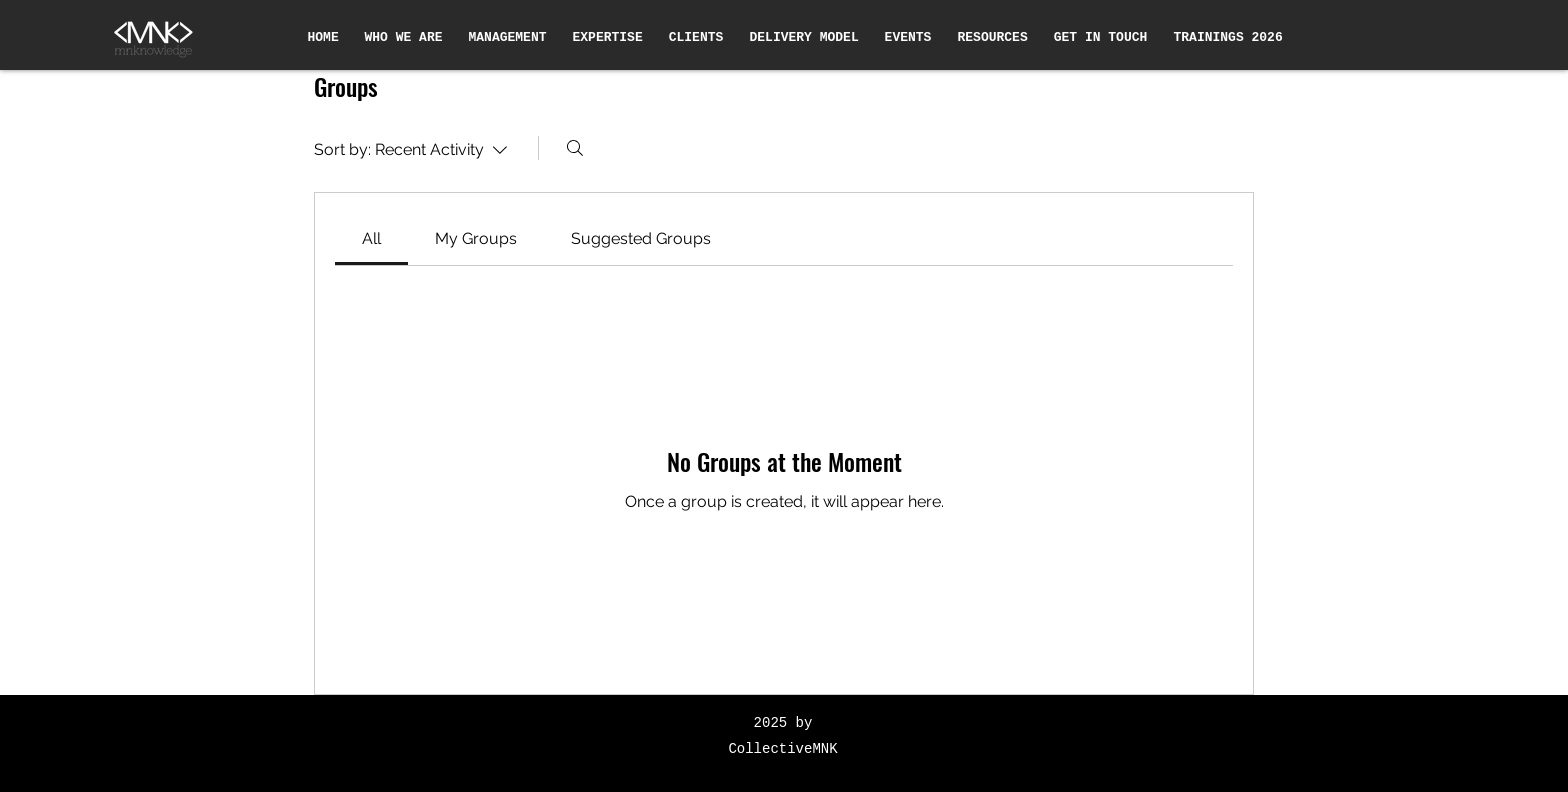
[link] (371, 238)
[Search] (575, 148)
